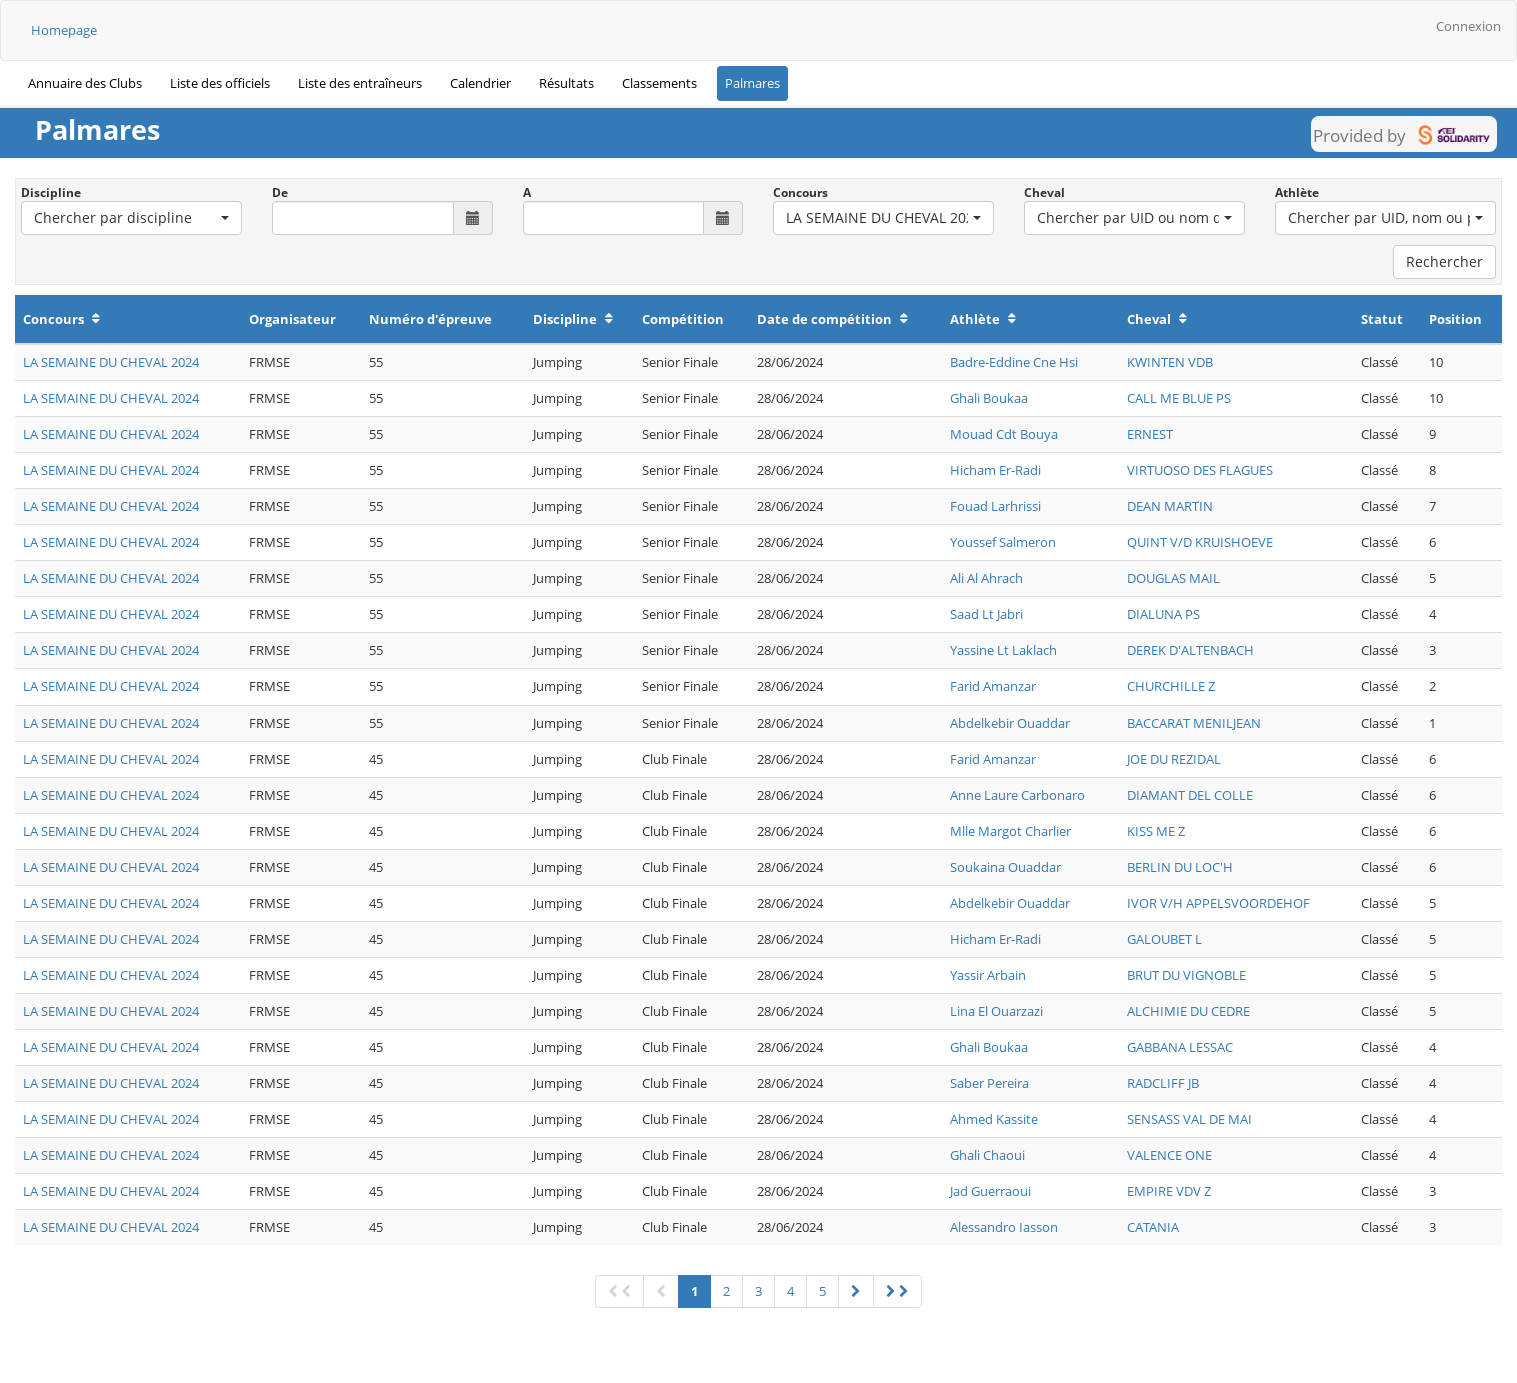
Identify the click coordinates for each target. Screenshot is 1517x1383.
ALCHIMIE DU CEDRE (1188, 1011)
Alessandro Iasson (1004, 1227)
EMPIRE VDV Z (1169, 1191)
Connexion (1468, 26)
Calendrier (480, 83)
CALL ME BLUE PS (1179, 398)
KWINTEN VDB (1170, 362)
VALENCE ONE (1169, 1155)
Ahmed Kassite (994, 1119)
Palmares (752, 83)
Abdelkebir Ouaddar (1010, 723)
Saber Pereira (989, 1083)
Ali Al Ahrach (986, 578)
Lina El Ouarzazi (996, 1011)
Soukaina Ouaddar (1005, 867)
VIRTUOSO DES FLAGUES (1200, 470)
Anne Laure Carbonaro (1017, 795)
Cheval (1044, 192)
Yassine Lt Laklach (1003, 650)
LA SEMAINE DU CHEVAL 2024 (111, 362)
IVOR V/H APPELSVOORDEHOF (1218, 903)
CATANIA (1153, 1227)
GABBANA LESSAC (1180, 1047)
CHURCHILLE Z (1171, 686)
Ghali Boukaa (989, 398)
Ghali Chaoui (987, 1155)
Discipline (51, 192)
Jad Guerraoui (990, 1191)
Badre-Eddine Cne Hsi (1014, 362)
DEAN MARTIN (1170, 506)
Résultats (566, 83)
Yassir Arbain (988, 975)
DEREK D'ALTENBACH (1190, 650)
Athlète (1297, 192)
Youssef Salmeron (1003, 542)
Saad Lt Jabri (986, 614)
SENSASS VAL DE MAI (1189, 1119)
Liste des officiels (220, 83)
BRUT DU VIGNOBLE (1186, 975)
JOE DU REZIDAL (1174, 759)
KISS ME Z (1156, 831)
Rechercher (1444, 261)
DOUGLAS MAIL (1173, 578)
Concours (800, 192)
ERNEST (1150, 434)
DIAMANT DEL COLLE (1190, 795)
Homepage (64, 30)
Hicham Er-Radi (995, 470)
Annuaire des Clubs (85, 83)
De (280, 192)
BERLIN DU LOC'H (1180, 867)
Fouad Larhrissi (995, 506)
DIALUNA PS (1163, 614)
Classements (659, 83)
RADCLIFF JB (1163, 1083)
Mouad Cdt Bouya (1004, 434)
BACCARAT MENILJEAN (1194, 723)
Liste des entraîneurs (360, 83)
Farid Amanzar (993, 686)
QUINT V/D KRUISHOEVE (1200, 542)
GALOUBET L (1164, 939)
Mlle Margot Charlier (1010, 831)
